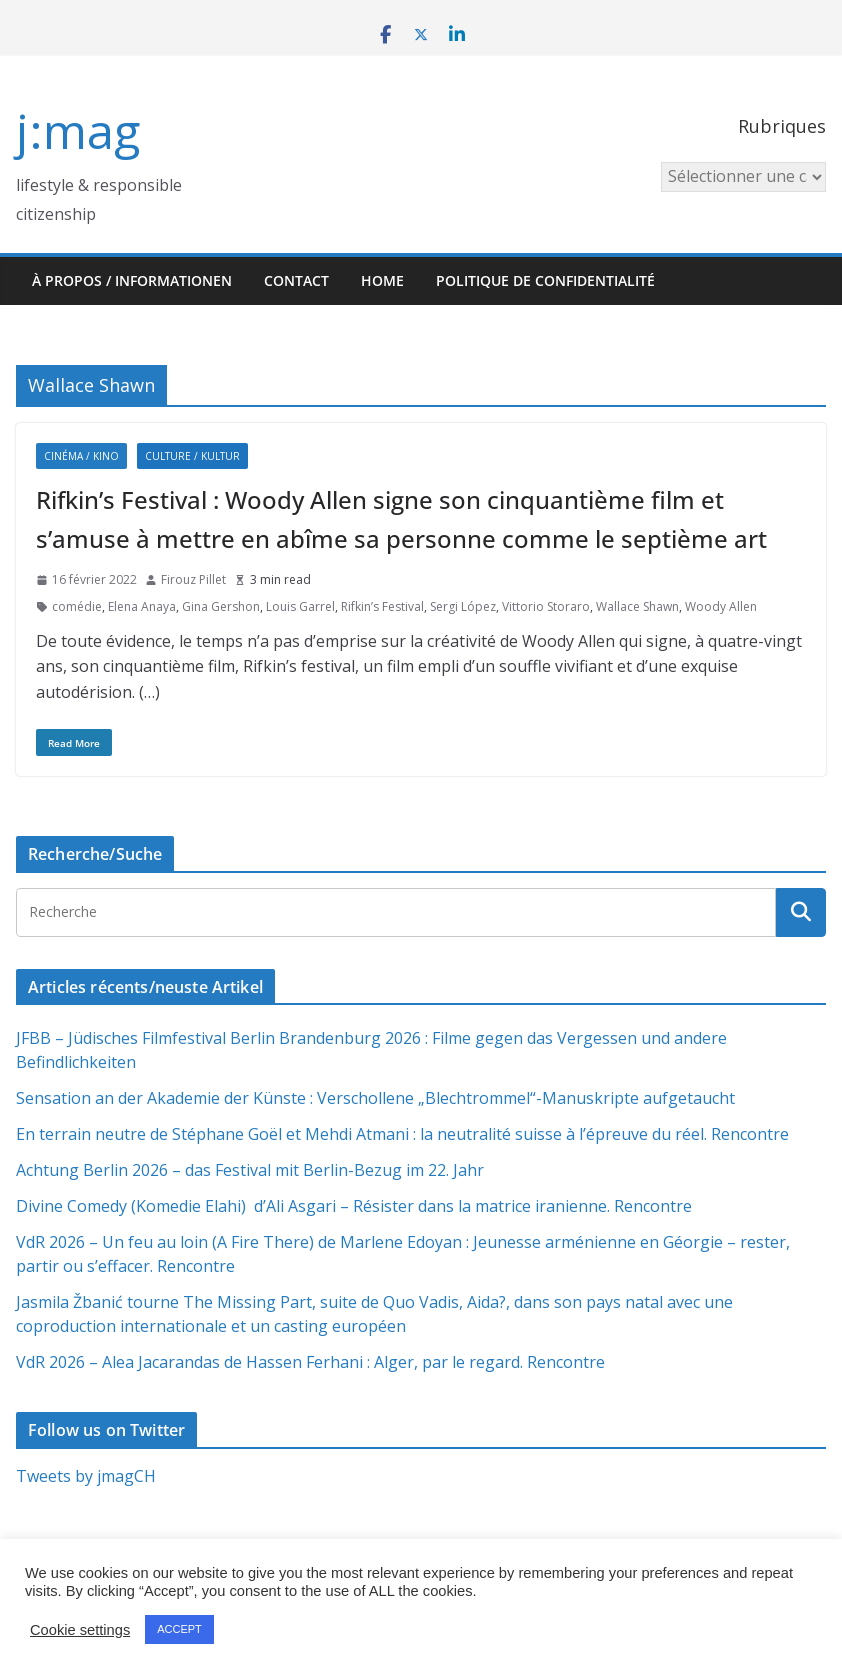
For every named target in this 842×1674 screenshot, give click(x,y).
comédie (77, 606)
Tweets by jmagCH (86, 1476)
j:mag (78, 130)
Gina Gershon (221, 606)
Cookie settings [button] (80, 1630)
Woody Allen (721, 606)
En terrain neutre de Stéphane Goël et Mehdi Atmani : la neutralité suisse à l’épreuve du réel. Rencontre (402, 1134)
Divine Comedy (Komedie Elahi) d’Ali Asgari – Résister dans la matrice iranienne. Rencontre (354, 1206)
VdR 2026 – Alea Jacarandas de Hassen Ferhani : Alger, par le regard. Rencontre (310, 1362)
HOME (382, 280)
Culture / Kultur (192, 456)
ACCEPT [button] (179, 1629)
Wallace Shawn (637, 606)
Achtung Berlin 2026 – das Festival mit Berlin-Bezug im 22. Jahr (250, 1170)
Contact (296, 280)
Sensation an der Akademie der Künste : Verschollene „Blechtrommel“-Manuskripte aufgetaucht (375, 1098)
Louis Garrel (300, 606)
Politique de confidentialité (545, 280)
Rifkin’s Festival (382, 606)
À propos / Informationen (132, 280)
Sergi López (463, 606)
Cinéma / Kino (81, 456)
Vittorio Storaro (546, 606)
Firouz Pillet (193, 579)
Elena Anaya (142, 606)
